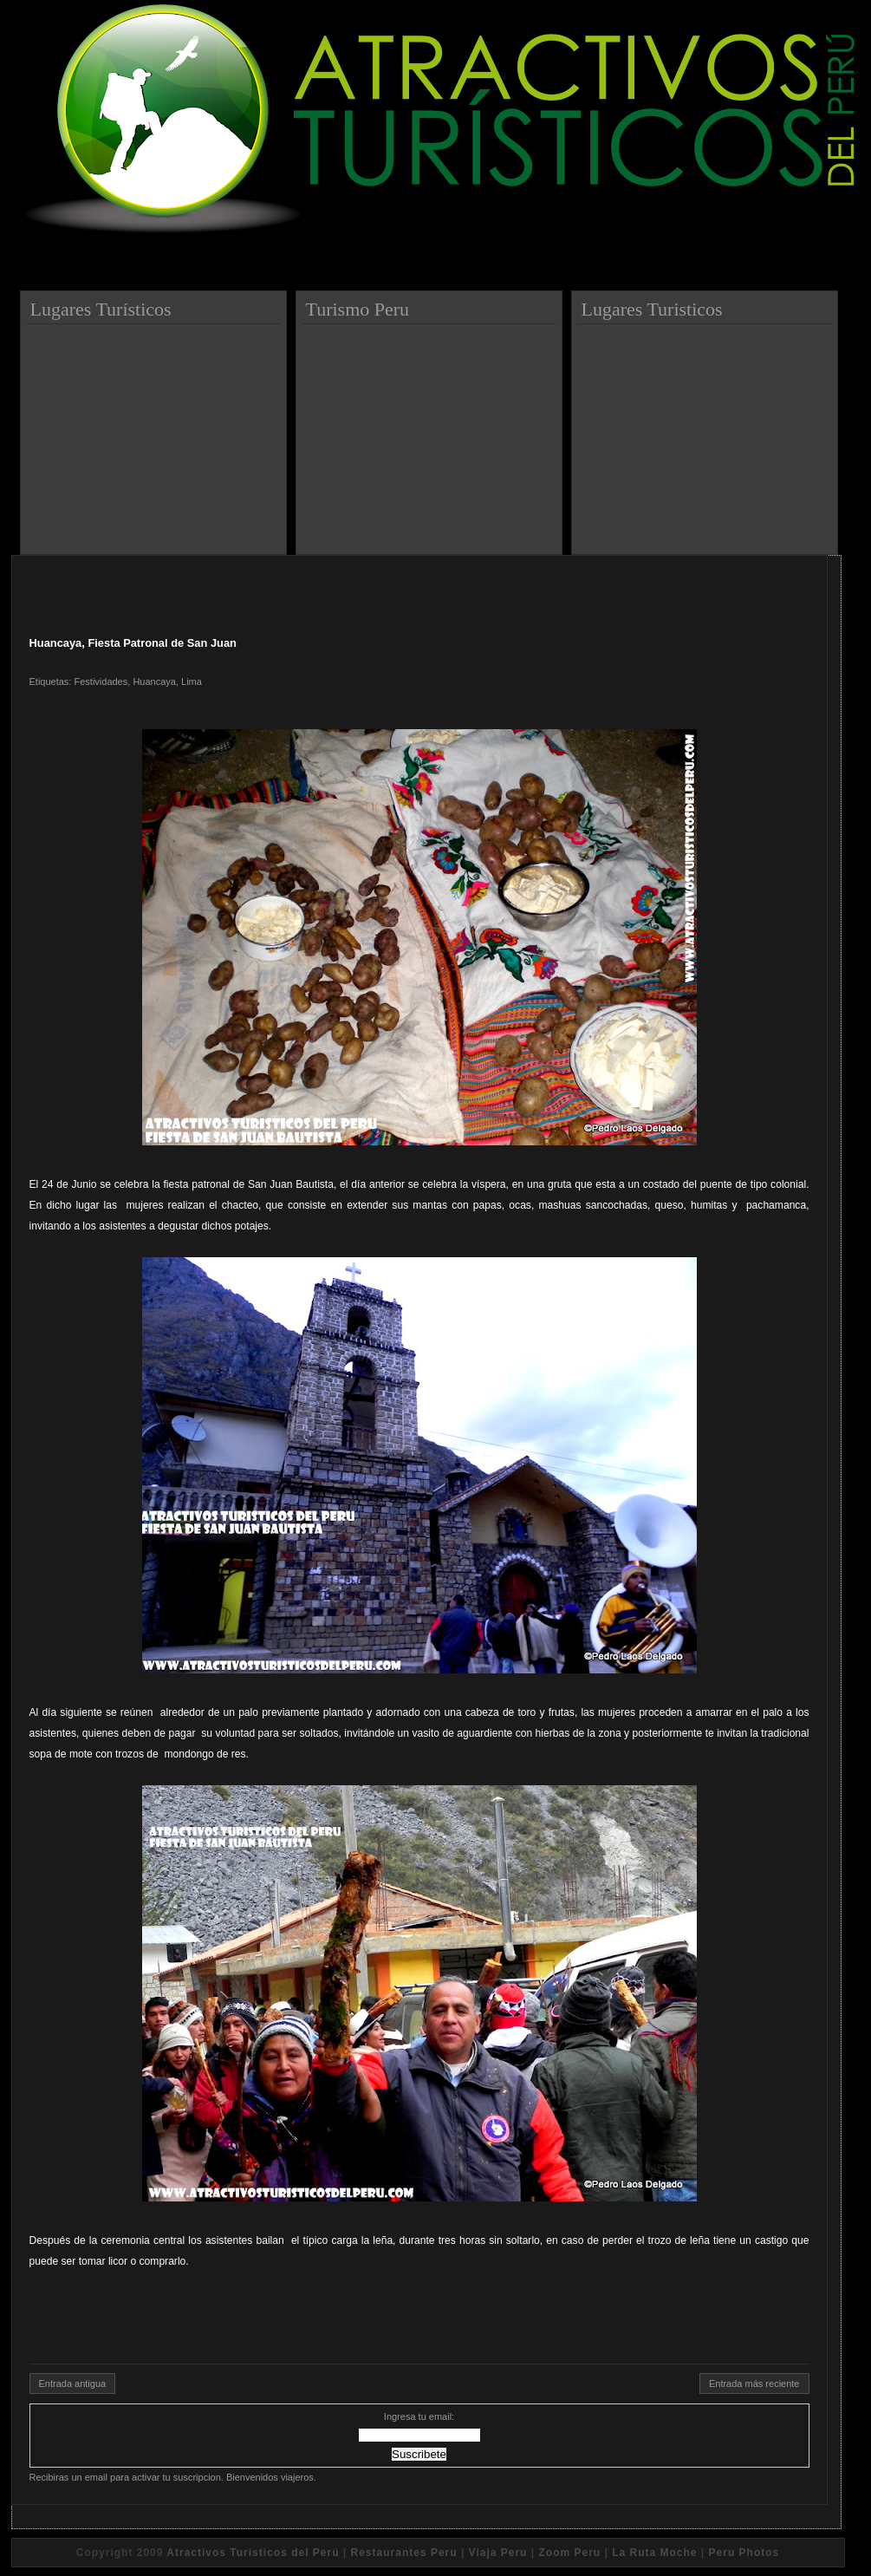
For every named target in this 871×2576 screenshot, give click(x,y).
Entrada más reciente (754, 2383)
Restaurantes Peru (404, 2553)
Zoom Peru (569, 2553)
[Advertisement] (156, 432)
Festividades (100, 681)
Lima (191, 681)
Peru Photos (744, 2553)
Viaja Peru (498, 2553)
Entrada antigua (73, 2383)
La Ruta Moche (654, 2553)
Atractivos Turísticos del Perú (252, 2553)
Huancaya (154, 681)
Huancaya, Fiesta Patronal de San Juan (133, 642)
